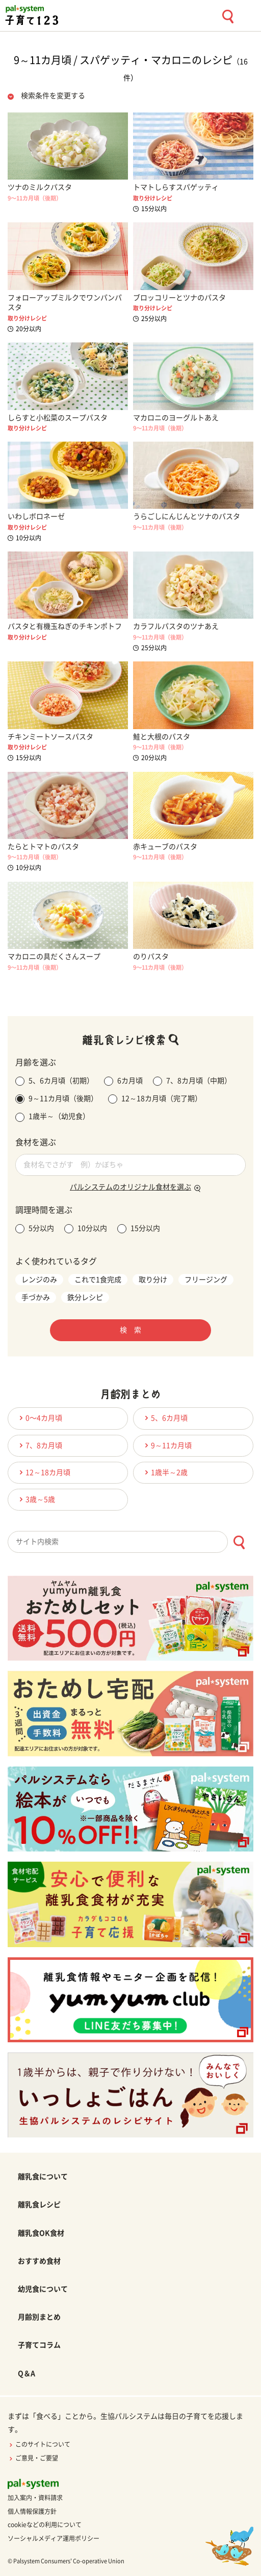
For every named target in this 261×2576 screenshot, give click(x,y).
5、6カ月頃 (165, 1417)
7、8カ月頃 (39, 1445)
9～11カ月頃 (167, 1445)
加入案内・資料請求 (35, 2498)
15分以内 (138, 1228)
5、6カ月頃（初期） (54, 1081)
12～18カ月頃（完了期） (155, 1099)
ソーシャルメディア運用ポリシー (53, 2538)
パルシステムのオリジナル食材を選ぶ (130, 1187)
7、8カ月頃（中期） (192, 1081)
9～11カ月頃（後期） (56, 1099)
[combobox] (130, 1542)
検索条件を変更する (53, 95)
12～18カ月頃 (43, 1472)
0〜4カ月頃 (39, 1417)
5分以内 (34, 1228)
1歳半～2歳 (165, 1472)
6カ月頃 (123, 1081)
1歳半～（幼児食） (52, 1117)
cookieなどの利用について (45, 2525)
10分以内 (85, 1228)
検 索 (130, 1330)
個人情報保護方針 (32, 2511)
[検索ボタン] (239, 1542)
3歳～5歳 (35, 1499)
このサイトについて (39, 2444)
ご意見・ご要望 (33, 2458)
